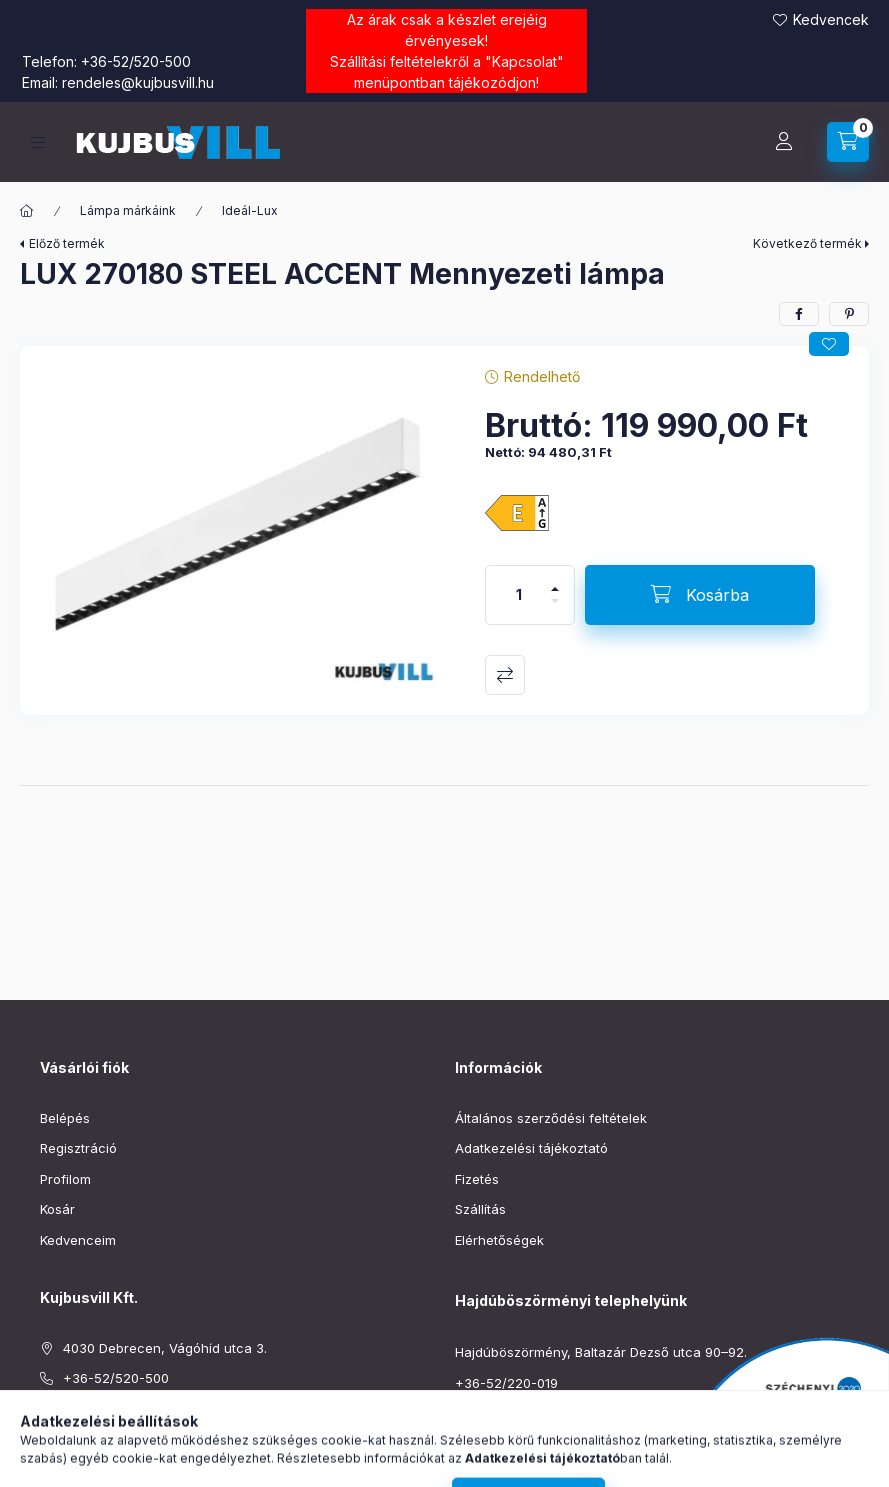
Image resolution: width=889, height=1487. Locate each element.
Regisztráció (78, 1148)
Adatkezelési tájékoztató (531, 1148)
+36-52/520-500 (136, 61)
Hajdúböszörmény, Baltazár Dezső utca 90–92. (601, 1352)
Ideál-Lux (250, 210)
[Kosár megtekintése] (848, 142)
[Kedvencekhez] (829, 344)
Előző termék (67, 243)
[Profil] (784, 142)
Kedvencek (831, 19)
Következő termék (807, 243)
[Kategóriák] (38, 142)
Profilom (65, 1179)
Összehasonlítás (505, 675)
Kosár (57, 1209)
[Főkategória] (27, 211)
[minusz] (555, 609)
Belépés (65, 1118)
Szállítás (480, 1209)
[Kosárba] (700, 595)
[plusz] (555, 580)
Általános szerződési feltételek (551, 1118)
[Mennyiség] (519, 595)
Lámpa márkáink (128, 210)
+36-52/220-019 (506, 1383)
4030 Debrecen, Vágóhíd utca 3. (165, 1348)
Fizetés (477, 1179)
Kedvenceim (78, 1240)
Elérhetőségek (499, 1240)
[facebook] (799, 314)
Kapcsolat (524, 61)
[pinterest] (849, 314)
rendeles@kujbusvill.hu (138, 82)
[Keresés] (734, 142)
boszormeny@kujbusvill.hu (538, 1413)
